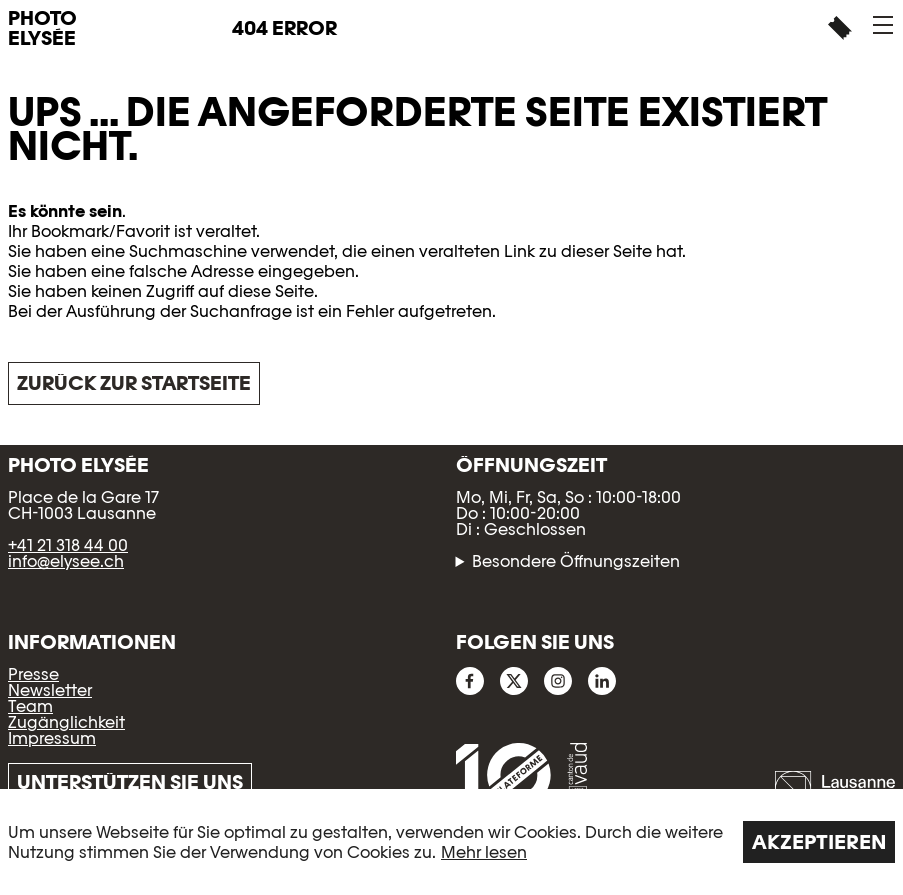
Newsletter (50, 690)
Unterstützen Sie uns (130, 782)
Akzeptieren (819, 842)
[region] (451, 842)
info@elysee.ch (66, 561)
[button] (883, 25)
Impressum (52, 738)
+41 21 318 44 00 (68, 545)
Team (30, 706)
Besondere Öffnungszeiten (576, 562)
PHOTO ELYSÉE (42, 28)
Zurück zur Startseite (134, 383)
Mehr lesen (484, 852)
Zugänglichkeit (66, 722)
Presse (33, 674)
